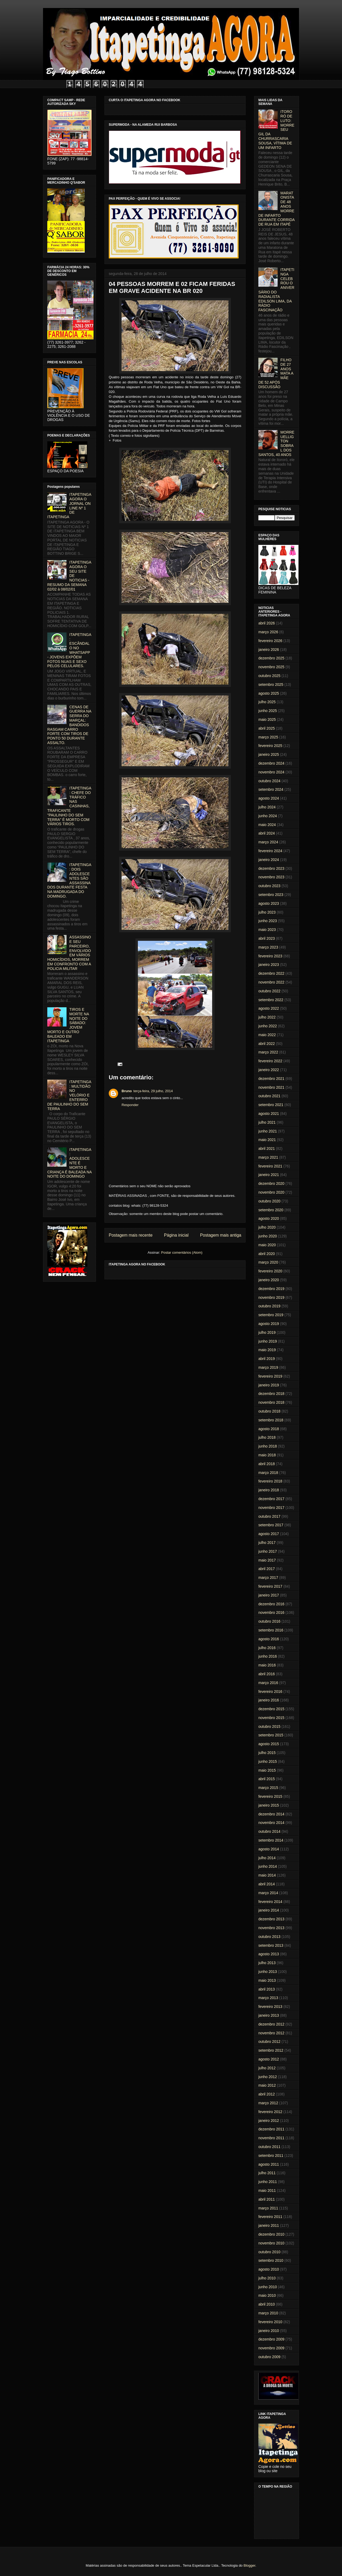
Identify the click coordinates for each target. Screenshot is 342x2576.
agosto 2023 (268, 903)
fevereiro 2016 (270, 1691)
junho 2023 (267, 921)
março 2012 (268, 2103)
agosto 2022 (268, 1008)
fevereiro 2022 (270, 1061)
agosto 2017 (268, 1534)
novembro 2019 (271, 1297)
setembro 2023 (270, 894)
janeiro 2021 (268, 1175)
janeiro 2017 (268, 1595)
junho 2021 (267, 1131)
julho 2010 (267, 2278)
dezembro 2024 (271, 763)
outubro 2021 (269, 1096)
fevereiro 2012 (270, 2112)
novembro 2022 (271, 982)
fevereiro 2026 (270, 641)
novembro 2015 (271, 1718)
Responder (130, 1105)
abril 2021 (266, 1148)
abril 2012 (266, 2094)
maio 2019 (267, 1350)
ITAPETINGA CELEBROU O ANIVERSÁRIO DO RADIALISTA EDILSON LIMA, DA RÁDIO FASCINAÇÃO (276, 290)
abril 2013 (266, 1989)
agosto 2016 (268, 1639)
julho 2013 (267, 1963)
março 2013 (268, 1998)
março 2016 (268, 1683)
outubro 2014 (269, 1831)
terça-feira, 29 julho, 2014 (153, 1091)
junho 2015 (267, 1761)
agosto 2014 (268, 1849)
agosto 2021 (268, 1113)
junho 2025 (267, 711)
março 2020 (268, 1262)
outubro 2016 (269, 1621)
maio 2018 (267, 1455)
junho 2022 (267, 1026)
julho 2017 (267, 1542)
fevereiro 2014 (270, 1901)
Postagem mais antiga (220, 1235)
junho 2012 (267, 2077)
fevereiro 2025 (270, 746)
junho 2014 (267, 1866)
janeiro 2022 (268, 1070)
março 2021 (268, 1157)
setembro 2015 (270, 1735)
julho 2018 (267, 1437)
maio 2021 (267, 1140)
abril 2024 (266, 833)
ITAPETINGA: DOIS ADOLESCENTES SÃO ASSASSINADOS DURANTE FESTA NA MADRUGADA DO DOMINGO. (69, 880)
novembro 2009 (271, 2348)
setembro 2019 (270, 1315)
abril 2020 (266, 1254)
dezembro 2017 (271, 1499)
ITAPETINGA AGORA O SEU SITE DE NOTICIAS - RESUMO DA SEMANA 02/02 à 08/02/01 (69, 575)
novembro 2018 (271, 1402)
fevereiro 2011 (270, 2217)
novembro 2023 (271, 877)
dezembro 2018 (271, 1393)
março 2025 (268, 737)
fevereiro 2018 (270, 1481)
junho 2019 (267, 1341)
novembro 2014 (271, 1822)
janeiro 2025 (268, 754)
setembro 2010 (270, 2260)
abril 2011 (266, 2199)
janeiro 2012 (268, 2120)
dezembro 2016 (271, 1604)
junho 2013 (267, 1971)
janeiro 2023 (268, 964)
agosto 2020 (268, 1218)
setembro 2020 (270, 1210)
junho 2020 (267, 1236)
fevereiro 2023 (270, 956)
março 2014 (268, 1893)
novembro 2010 (271, 2243)
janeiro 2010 (268, 2331)
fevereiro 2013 (270, 2006)
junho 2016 (267, 1656)
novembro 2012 (271, 2033)
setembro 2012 (270, 2050)
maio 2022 (267, 1035)
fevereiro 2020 (270, 1271)
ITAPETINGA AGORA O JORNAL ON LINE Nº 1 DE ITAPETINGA (69, 505)
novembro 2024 (271, 772)
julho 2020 (267, 1227)
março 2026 (268, 632)
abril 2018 (266, 1464)
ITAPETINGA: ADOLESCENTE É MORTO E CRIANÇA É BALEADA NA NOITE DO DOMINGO (69, 1163)
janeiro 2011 (268, 2225)
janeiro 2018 (268, 1490)
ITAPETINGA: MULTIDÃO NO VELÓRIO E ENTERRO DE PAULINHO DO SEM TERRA (69, 1095)
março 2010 (268, 2313)
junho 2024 (267, 816)
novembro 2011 (271, 2138)
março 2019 (268, 1367)
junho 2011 (267, 2182)
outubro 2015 (269, 1726)
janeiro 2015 (268, 1805)
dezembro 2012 (271, 2024)
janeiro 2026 (268, 649)
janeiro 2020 (268, 1280)
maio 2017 (267, 1560)
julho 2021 (267, 1122)
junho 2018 (267, 1446)
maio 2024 (267, 825)
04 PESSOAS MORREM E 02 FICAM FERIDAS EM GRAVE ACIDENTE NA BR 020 (172, 287)
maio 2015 (267, 1770)
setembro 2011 (270, 2155)
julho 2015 (267, 1753)
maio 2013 (267, 1980)
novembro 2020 (271, 1192)
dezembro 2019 (271, 1289)
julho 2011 (267, 2173)
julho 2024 (267, 807)
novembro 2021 (271, 1087)
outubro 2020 (269, 1201)
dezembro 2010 (271, 2234)
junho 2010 (267, 2287)
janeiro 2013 (268, 2015)
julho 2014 (267, 1858)
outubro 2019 (269, 1306)
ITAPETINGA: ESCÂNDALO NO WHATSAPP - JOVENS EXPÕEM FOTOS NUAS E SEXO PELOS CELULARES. (69, 650)
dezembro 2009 (271, 2339)
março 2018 (268, 1472)
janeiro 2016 (268, 1700)
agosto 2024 (268, 798)
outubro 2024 (269, 781)
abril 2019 (266, 1358)
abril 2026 (266, 623)
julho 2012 (267, 2068)
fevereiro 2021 (270, 1166)
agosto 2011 (268, 2164)
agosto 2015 (268, 1744)
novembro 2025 (271, 667)
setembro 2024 (270, 789)
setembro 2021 (270, 1105)
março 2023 (268, 947)
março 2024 (268, 842)
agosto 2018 (268, 1429)
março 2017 (268, 1577)
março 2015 (268, 1787)
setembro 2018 (270, 1420)
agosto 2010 (268, 2269)
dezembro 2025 (271, 658)
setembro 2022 (270, 1000)
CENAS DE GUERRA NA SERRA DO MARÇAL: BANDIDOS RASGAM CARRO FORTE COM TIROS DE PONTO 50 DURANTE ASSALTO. (69, 725)
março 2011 (268, 2208)
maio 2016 (267, 1665)
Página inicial (176, 1235)
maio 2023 (267, 929)
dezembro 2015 (271, 1709)
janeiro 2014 (268, 1910)
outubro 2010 (269, 2252)
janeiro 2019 (268, 1385)
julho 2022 (267, 1017)
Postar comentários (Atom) (182, 1252)
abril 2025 (266, 728)
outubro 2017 (269, 1516)
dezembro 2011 (271, 2129)
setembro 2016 (270, 1630)
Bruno (127, 1091)
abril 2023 (266, 938)
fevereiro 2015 (270, 1796)
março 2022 (268, 1052)
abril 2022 (266, 1043)
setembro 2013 (270, 1945)
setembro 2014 (270, 1840)
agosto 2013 (268, 1954)
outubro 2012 (269, 2041)
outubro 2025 (269, 676)
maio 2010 (267, 2295)
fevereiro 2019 (270, 1376)
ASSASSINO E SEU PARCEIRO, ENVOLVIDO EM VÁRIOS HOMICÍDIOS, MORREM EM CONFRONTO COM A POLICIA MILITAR (69, 953)
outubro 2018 (269, 1411)
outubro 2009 (269, 2357)
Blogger (249, 2565)
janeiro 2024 (268, 860)
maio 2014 (267, 1875)
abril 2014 (266, 1884)
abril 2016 (266, 1674)
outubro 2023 (269, 886)
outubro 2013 (269, 1936)
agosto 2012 (268, 2059)
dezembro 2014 (271, 1814)
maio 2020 (267, 1245)
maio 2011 (267, 2190)
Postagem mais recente (131, 1235)
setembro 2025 (270, 684)
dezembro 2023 (271, 868)
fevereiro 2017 (270, 1586)
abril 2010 (266, 2304)
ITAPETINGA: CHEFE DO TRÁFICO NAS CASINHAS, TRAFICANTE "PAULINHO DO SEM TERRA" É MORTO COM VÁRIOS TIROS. (69, 806)
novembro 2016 (271, 1612)
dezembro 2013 (271, 1919)
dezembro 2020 (271, 1183)
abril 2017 (266, 1569)
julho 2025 (267, 702)
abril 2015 (266, 1779)
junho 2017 (267, 1551)
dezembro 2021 (271, 1078)
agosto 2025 (268, 693)
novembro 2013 (271, 1928)
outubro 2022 (269, 991)
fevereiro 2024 (270, 851)
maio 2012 (267, 2085)
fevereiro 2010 (270, 2322)
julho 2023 (267, 912)
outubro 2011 (269, 2147)
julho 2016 (267, 1648)
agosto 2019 (268, 1324)
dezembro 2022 (271, 973)
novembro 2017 (271, 1507)
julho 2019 (267, 1332)
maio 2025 (267, 719)
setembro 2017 (270, 1525)
